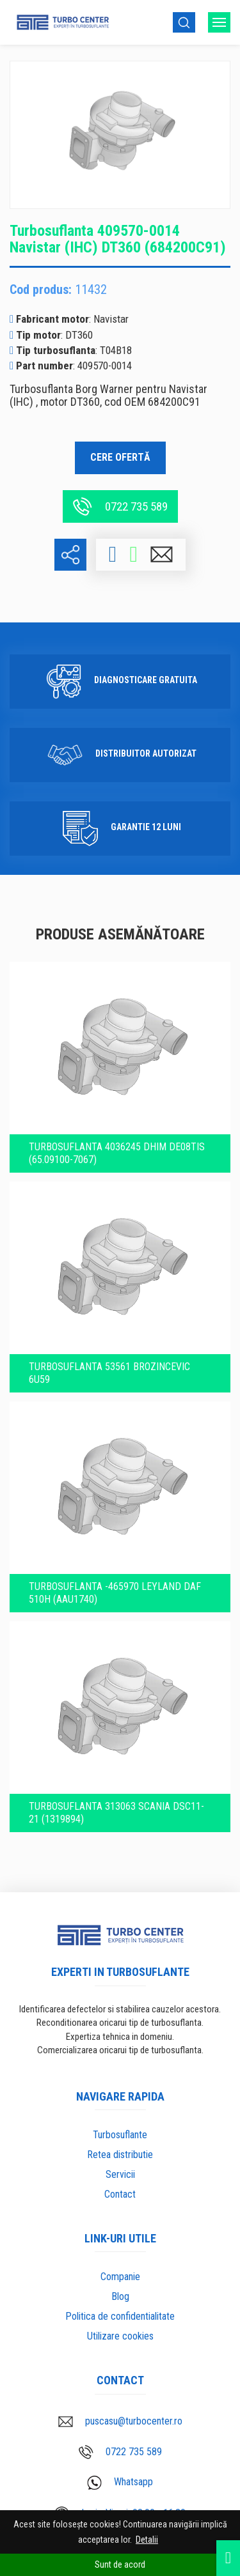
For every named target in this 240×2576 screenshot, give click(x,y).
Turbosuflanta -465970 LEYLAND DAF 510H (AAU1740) (115, 1592)
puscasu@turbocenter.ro (120, 2421)
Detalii (147, 2539)
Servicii (120, 2174)
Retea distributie (120, 2154)
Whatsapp (120, 2483)
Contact (120, 2194)
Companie (120, 2277)
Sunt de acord (120, 2564)
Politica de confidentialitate (120, 2316)
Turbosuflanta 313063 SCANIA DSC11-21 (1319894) (116, 1812)
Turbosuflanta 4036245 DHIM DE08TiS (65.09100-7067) (117, 1153)
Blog (120, 2296)
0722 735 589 (120, 506)
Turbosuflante (120, 2135)
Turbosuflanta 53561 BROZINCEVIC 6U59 (109, 1373)
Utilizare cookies (120, 2336)
